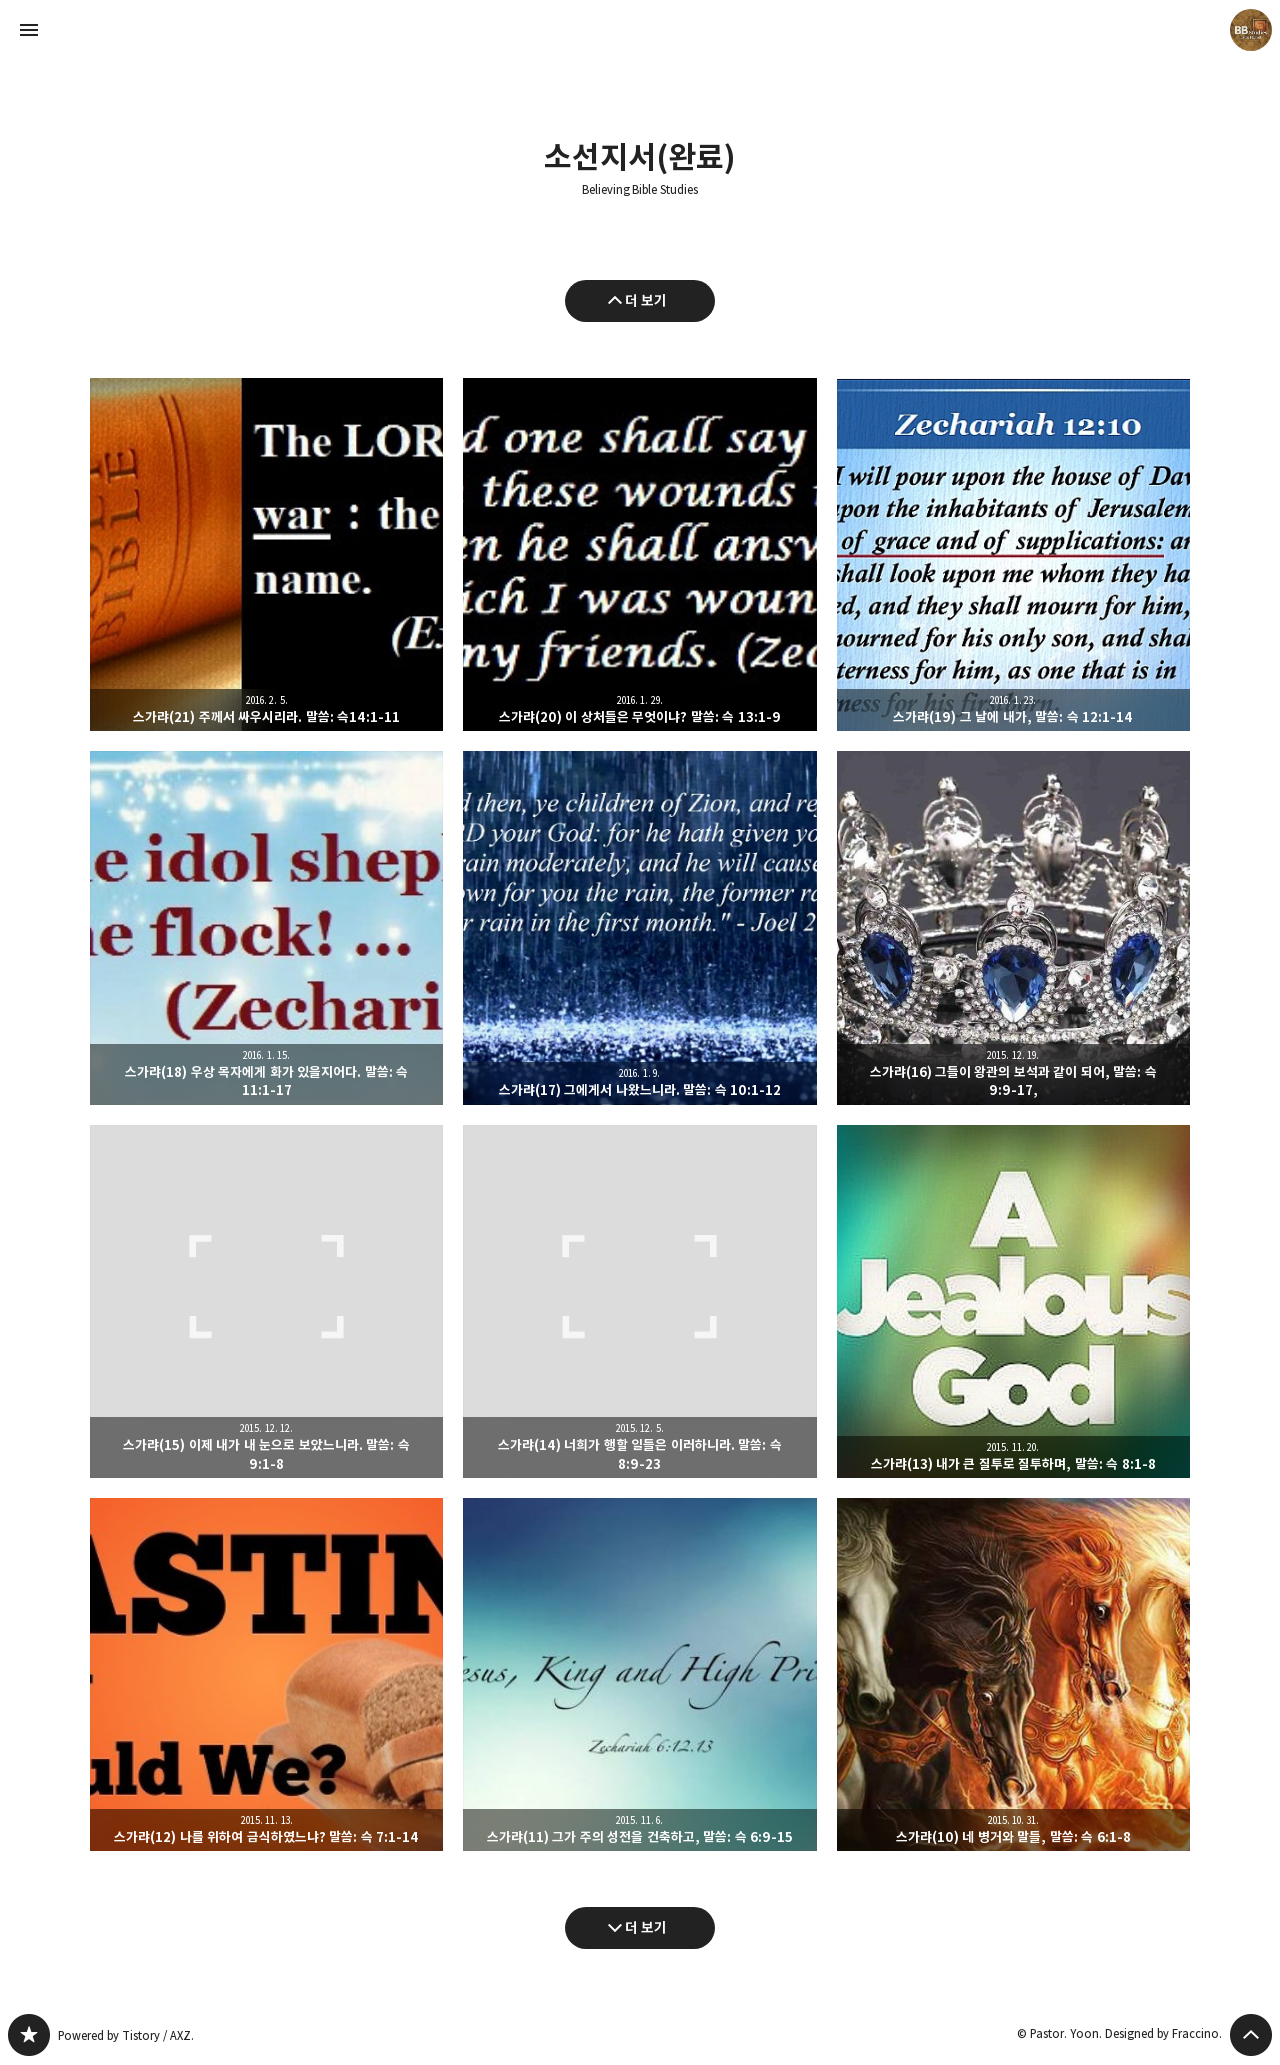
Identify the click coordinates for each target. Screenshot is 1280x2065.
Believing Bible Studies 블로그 (29, 2035)
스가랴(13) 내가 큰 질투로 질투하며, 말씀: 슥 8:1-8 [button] (1013, 1301)
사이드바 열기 (29, 30)
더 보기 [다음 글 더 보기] (646, 1927)
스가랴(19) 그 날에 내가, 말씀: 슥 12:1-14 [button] (1013, 554)
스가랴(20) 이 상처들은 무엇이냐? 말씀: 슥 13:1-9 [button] (639, 554)
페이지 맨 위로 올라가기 (1251, 2035)
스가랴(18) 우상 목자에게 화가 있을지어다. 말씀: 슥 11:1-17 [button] (266, 927)
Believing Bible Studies (640, 189)
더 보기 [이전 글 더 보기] (646, 300)
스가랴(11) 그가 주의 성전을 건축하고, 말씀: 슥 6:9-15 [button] (639, 1674)
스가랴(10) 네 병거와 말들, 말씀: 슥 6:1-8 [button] (1013, 1674)
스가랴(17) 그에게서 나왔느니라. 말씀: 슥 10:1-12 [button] (639, 927)
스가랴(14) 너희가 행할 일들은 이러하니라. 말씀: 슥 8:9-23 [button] (639, 1301)
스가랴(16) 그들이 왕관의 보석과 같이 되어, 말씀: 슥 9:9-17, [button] (1013, 927)
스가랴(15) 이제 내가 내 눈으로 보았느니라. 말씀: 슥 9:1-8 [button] (266, 1301)
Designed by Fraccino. (1163, 2033)
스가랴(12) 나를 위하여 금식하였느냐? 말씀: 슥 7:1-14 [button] (266, 1674)
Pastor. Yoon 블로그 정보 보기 (1251, 30)
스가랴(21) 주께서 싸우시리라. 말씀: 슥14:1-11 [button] (266, 554)
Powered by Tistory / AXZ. (126, 2035)
